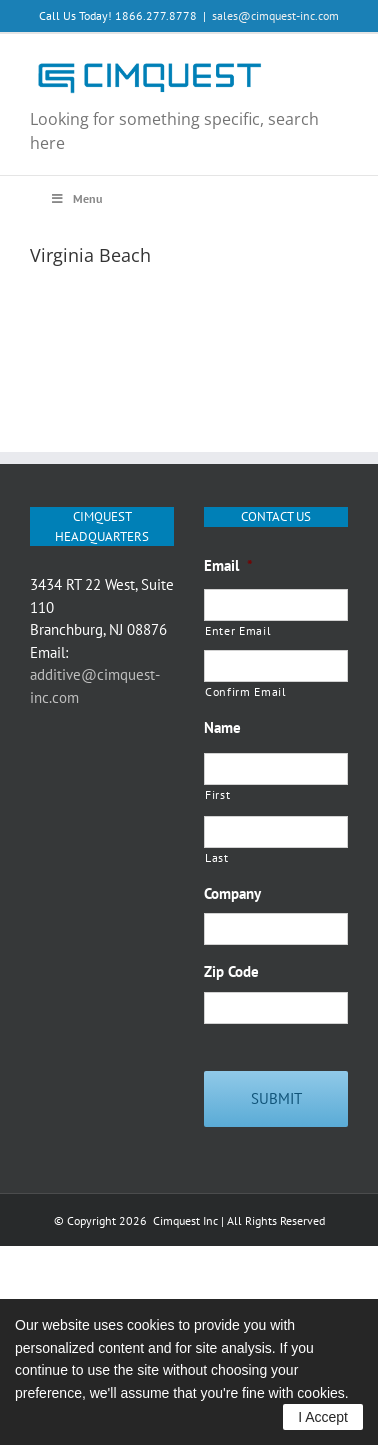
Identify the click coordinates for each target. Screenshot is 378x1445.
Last (217, 857)
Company (232, 893)
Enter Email (238, 630)
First (217, 794)
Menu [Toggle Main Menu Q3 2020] (76, 198)
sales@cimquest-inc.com (275, 15)
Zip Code (231, 971)
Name (222, 727)
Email (228, 565)
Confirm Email (246, 691)
